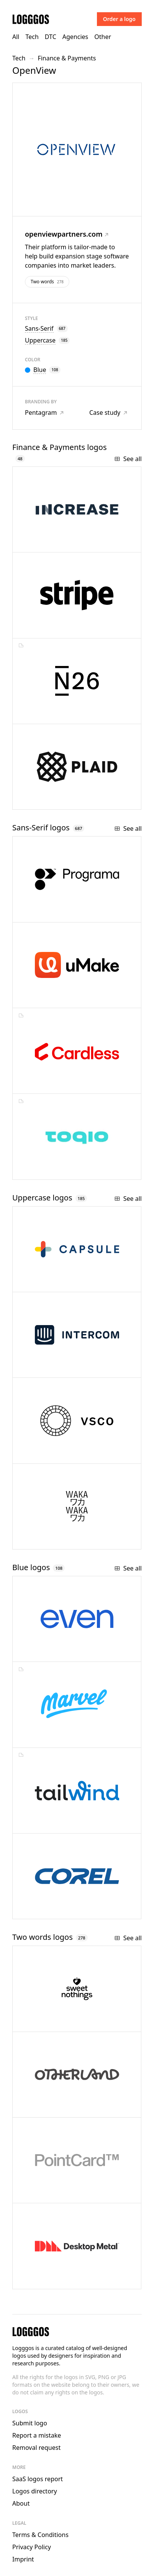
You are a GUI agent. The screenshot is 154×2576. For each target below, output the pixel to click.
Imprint (23, 2559)
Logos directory (34, 2491)
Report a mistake (36, 2435)
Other (102, 36)
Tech (31, 36)
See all (128, 459)
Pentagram (44, 412)
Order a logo (119, 19)
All (15, 36)
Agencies (75, 36)
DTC (50, 36)
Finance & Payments (67, 58)
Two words (47, 281)
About (20, 2503)
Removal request (36, 2447)
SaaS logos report (37, 2479)
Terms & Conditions (40, 2535)
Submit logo (29, 2423)
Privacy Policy (31, 2547)
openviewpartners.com (66, 234)
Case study (108, 412)
